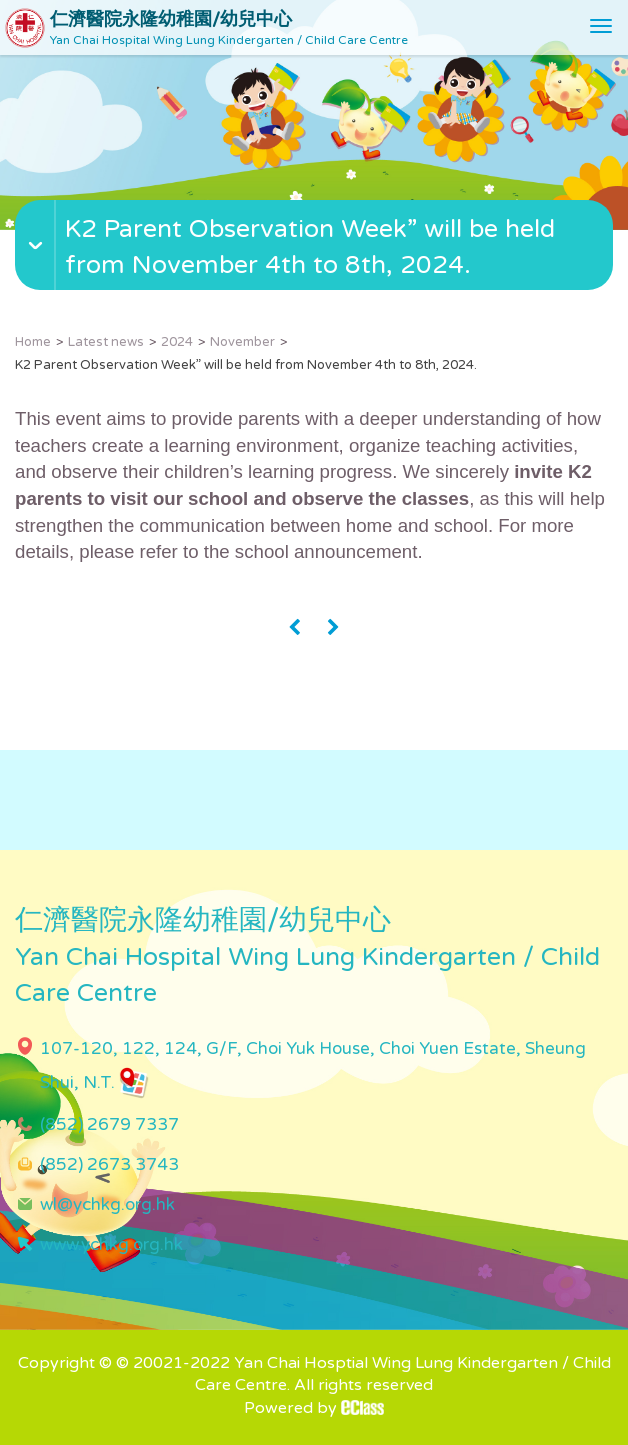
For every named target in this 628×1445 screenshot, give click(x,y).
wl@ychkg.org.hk (107, 1204)
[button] (316, 268)
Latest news (106, 342)
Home (33, 342)
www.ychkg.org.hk (111, 1244)
